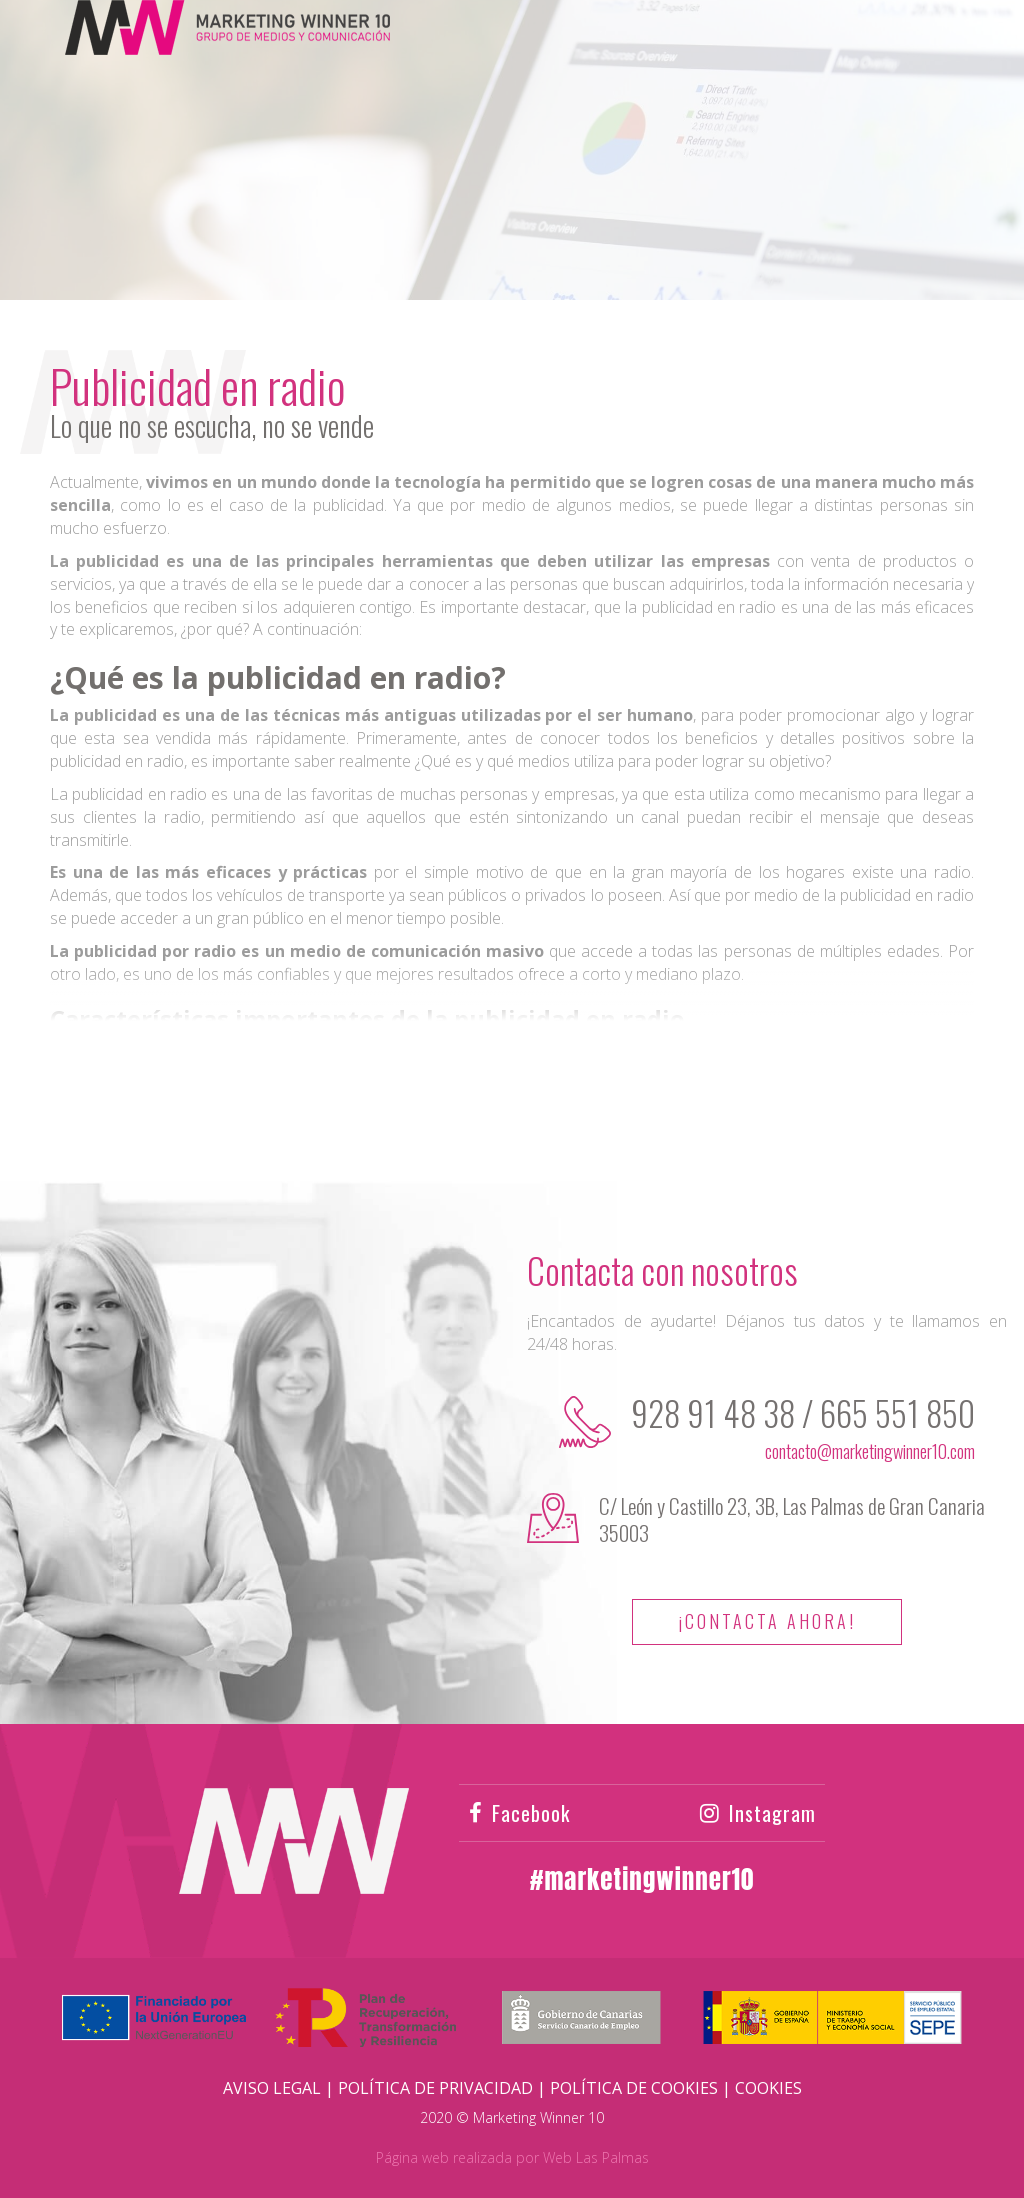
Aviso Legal (272, 2088)
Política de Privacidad (435, 2088)
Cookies (768, 2088)
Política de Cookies (634, 2088)
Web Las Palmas (596, 2157)
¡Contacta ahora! (767, 1621)
